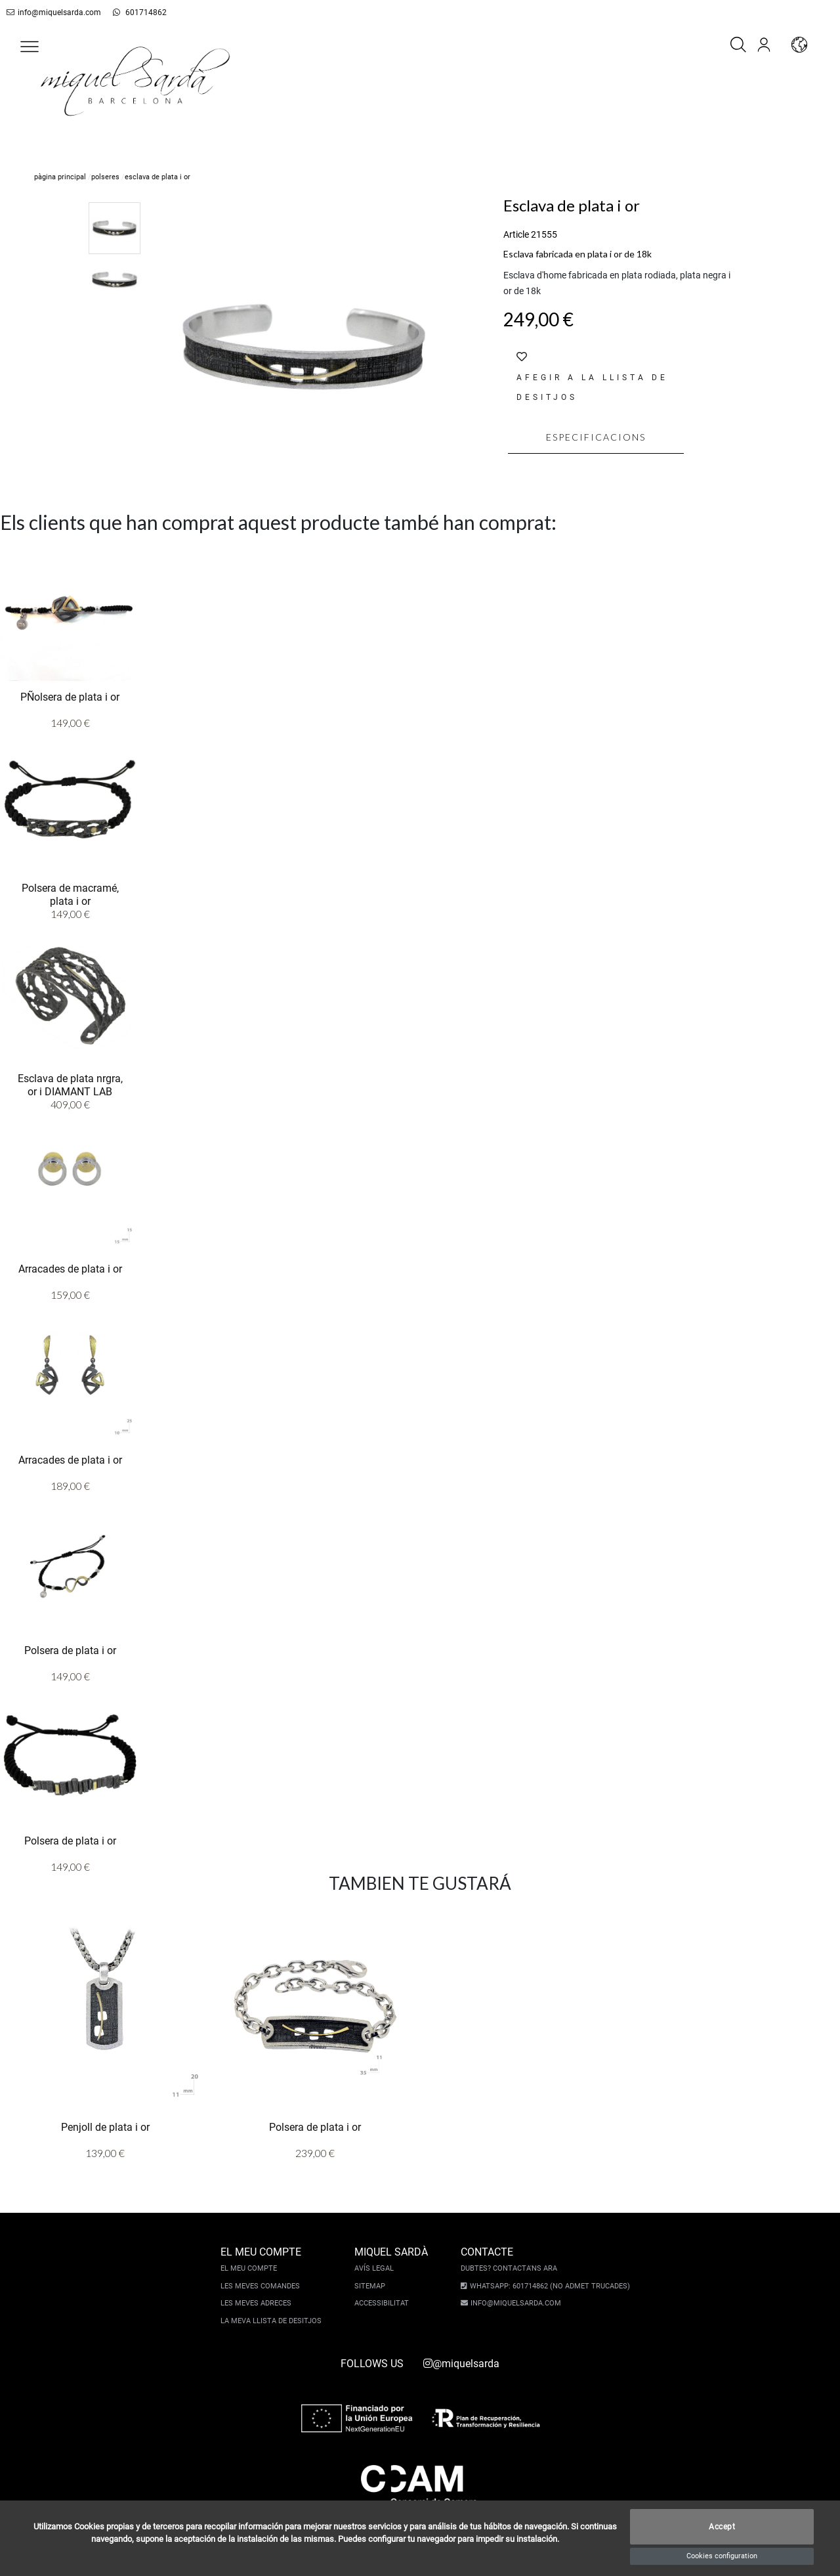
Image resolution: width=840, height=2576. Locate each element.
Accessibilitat (383, 2303)
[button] (29, 46)
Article (516, 234)
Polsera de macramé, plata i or (70, 893)
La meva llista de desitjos (272, 2321)
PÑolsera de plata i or (69, 696)
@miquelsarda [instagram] (461, 2363)
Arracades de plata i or (70, 1268)
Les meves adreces (257, 2303)
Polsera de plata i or (70, 1650)
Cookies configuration (721, 2556)
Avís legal (375, 2268)
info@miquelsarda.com (51, 12)
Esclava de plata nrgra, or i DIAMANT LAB (70, 1084)
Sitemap (371, 2286)
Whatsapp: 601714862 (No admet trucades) (548, 2286)
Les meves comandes (261, 2286)
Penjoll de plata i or (105, 2126)
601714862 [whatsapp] (132, 12)
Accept (722, 2526)
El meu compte (250, 2268)
